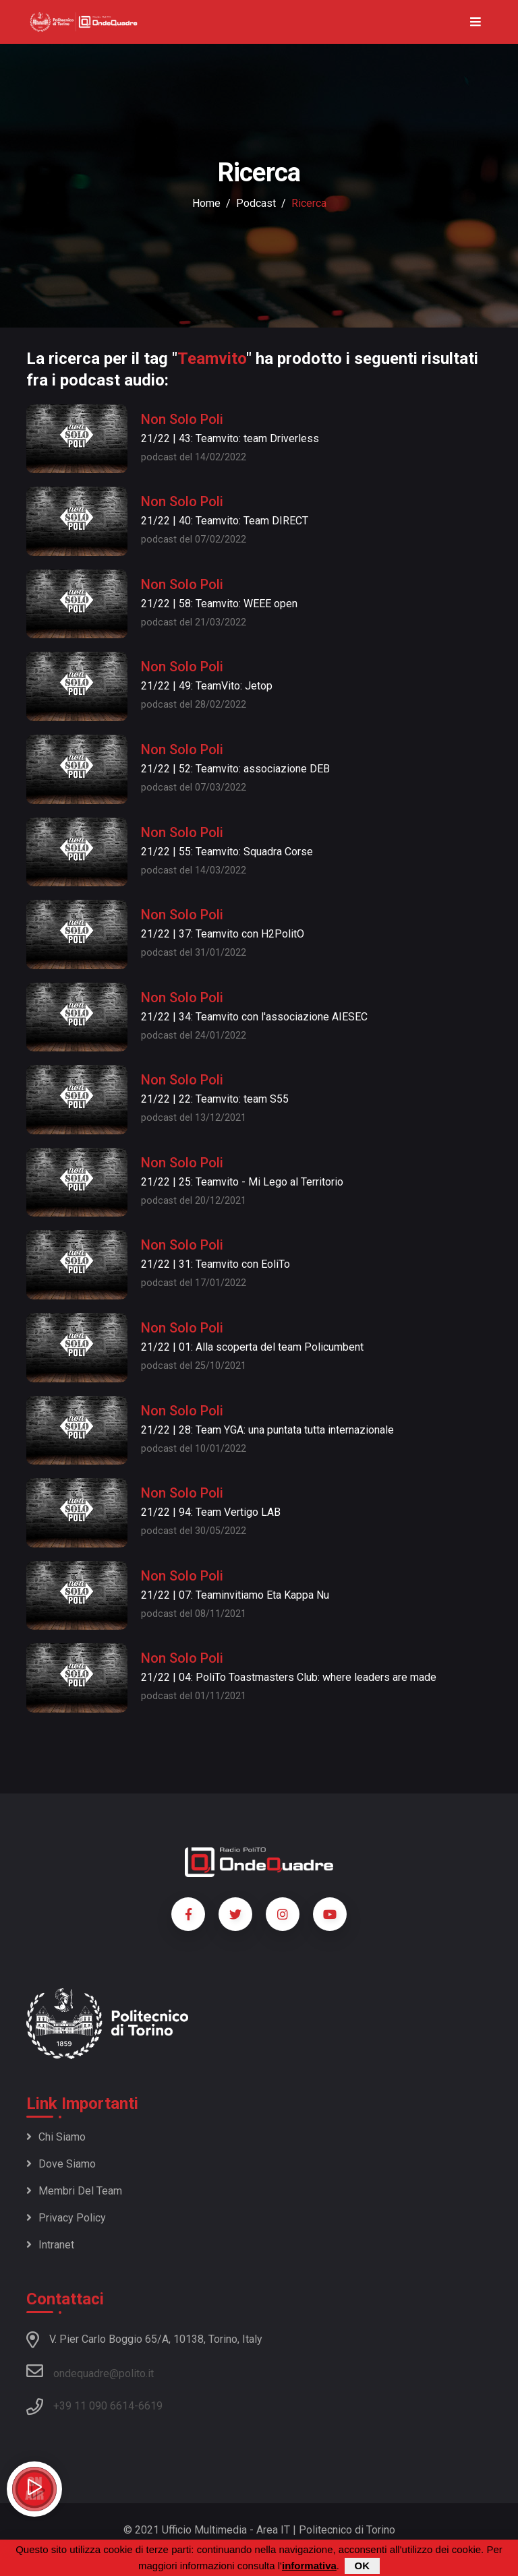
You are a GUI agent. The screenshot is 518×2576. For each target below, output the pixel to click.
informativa (309, 2566)
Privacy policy (66, 2217)
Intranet (50, 2244)
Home (206, 203)
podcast (256, 203)
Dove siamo (61, 2163)
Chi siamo (56, 2136)
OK (362, 2566)
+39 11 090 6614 (93, 2405)
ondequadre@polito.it (90, 2371)
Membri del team (74, 2190)
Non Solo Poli (182, 419)
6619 (150, 2405)
